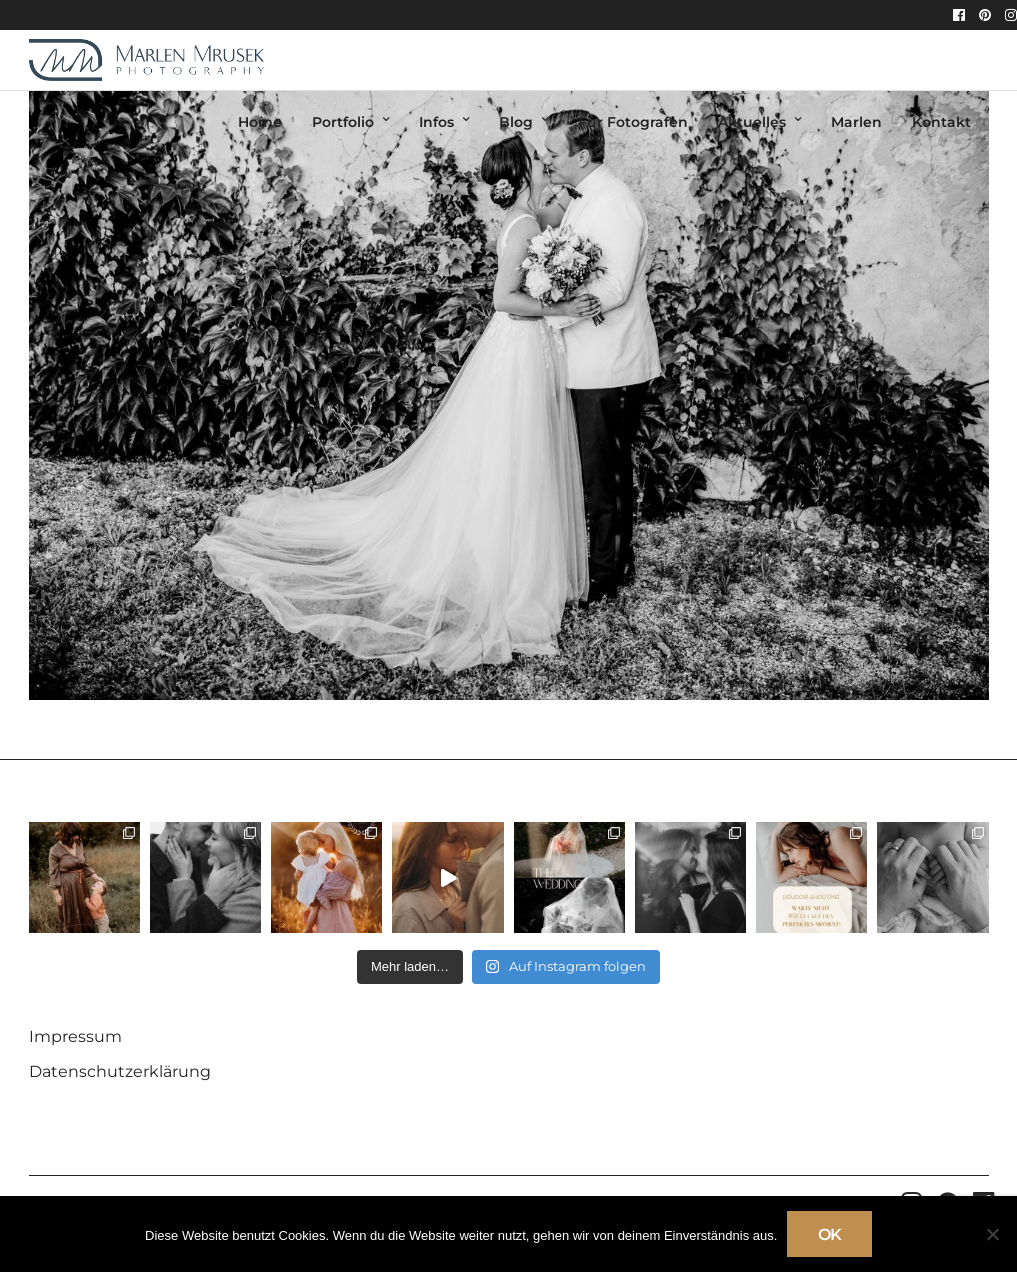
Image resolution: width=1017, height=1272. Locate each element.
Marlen (856, 122)
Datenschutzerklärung (120, 1071)
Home (260, 122)
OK (829, 1234)
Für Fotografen (633, 122)
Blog (516, 122)
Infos (436, 122)
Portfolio (343, 122)
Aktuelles (752, 122)
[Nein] (992, 1234)
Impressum (75, 1036)
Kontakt (941, 122)
